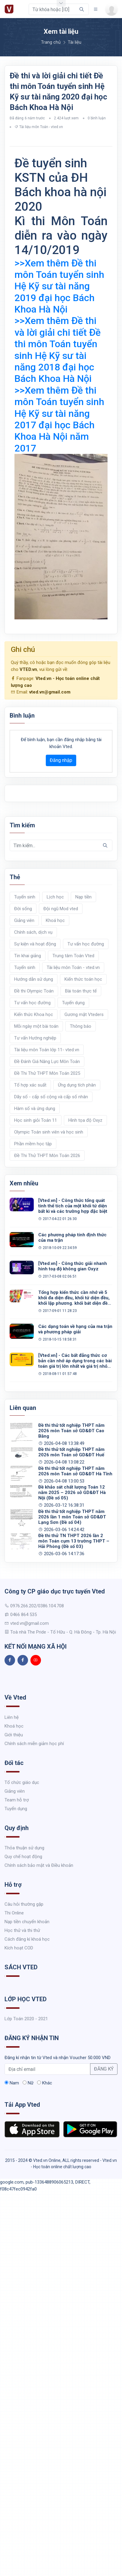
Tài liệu (74, 42)
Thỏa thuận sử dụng (24, 1848)
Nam (12, 2083)
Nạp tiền (83, 897)
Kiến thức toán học (83, 979)
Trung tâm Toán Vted (73, 955)
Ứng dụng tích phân (77, 1085)
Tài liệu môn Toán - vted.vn (41, 127)
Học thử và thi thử (22, 1930)
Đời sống (23, 908)
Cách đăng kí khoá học (27, 1939)
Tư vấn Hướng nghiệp (35, 1038)
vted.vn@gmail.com (49, 692)
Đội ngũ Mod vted (60, 908)
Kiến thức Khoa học (33, 1014)
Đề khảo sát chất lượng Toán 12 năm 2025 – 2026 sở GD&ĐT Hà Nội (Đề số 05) (72, 1492)
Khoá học (55, 920)
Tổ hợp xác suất (30, 1085)
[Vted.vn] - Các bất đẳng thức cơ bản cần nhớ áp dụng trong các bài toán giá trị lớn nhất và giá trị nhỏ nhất (75, 1361)
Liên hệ (12, 1717)
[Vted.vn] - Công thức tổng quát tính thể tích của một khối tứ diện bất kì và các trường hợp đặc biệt (72, 1206)
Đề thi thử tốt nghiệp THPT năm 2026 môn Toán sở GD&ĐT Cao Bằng (71, 1431)
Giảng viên (24, 920)
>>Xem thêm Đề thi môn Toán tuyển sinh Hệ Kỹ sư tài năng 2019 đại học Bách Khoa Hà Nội (59, 286)
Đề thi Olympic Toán (34, 991)
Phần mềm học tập (33, 1143)
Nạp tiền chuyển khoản (27, 1921)
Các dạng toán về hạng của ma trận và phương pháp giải (75, 1329)
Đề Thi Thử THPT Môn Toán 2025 (47, 1073)
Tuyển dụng (73, 1002)
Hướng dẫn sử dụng (33, 979)
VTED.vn (28, 669)
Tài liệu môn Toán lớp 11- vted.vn (46, 1049)
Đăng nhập (61, 760)
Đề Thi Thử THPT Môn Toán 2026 (47, 1155)
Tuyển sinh (24, 897)
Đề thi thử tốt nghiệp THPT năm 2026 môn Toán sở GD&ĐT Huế (71, 1452)
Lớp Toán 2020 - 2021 (26, 2018)
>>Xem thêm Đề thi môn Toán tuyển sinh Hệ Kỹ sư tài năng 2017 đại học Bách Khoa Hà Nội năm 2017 (59, 419)
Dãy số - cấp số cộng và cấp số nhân (51, 1096)
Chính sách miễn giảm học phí (34, 1743)
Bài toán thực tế (81, 991)
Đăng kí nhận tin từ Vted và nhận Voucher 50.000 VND (58, 2057)
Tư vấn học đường (85, 944)
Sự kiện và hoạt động (35, 944)
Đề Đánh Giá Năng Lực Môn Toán (47, 1061)
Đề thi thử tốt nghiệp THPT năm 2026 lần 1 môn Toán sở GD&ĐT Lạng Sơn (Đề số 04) (72, 1517)
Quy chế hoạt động (23, 1856)
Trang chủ (51, 42)
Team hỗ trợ (17, 1800)
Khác (44, 2083)
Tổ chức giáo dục (22, 1782)
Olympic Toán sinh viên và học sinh (48, 1132)
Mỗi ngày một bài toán (36, 1026)
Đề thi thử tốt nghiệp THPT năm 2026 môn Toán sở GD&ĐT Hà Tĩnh (75, 1471)
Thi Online (14, 1913)
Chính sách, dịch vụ (33, 932)
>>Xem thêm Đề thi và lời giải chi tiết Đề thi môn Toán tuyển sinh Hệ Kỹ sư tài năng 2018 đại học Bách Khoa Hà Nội (57, 349)
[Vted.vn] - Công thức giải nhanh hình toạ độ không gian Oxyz (72, 1266)
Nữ (28, 2083)
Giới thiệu (14, 1735)
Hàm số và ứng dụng (34, 1108)
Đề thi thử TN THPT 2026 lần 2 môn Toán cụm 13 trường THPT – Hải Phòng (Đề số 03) (73, 1541)
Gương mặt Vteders (84, 1014)
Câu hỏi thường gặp (24, 1904)
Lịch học (55, 897)
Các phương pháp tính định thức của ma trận (72, 1237)
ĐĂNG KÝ (104, 2069)
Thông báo (80, 1026)
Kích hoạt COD (19, 1948)
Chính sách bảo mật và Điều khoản (39, 1865)
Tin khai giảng (27, 955)
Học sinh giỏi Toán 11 (35, 1120)
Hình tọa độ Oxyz (85, 1120)
